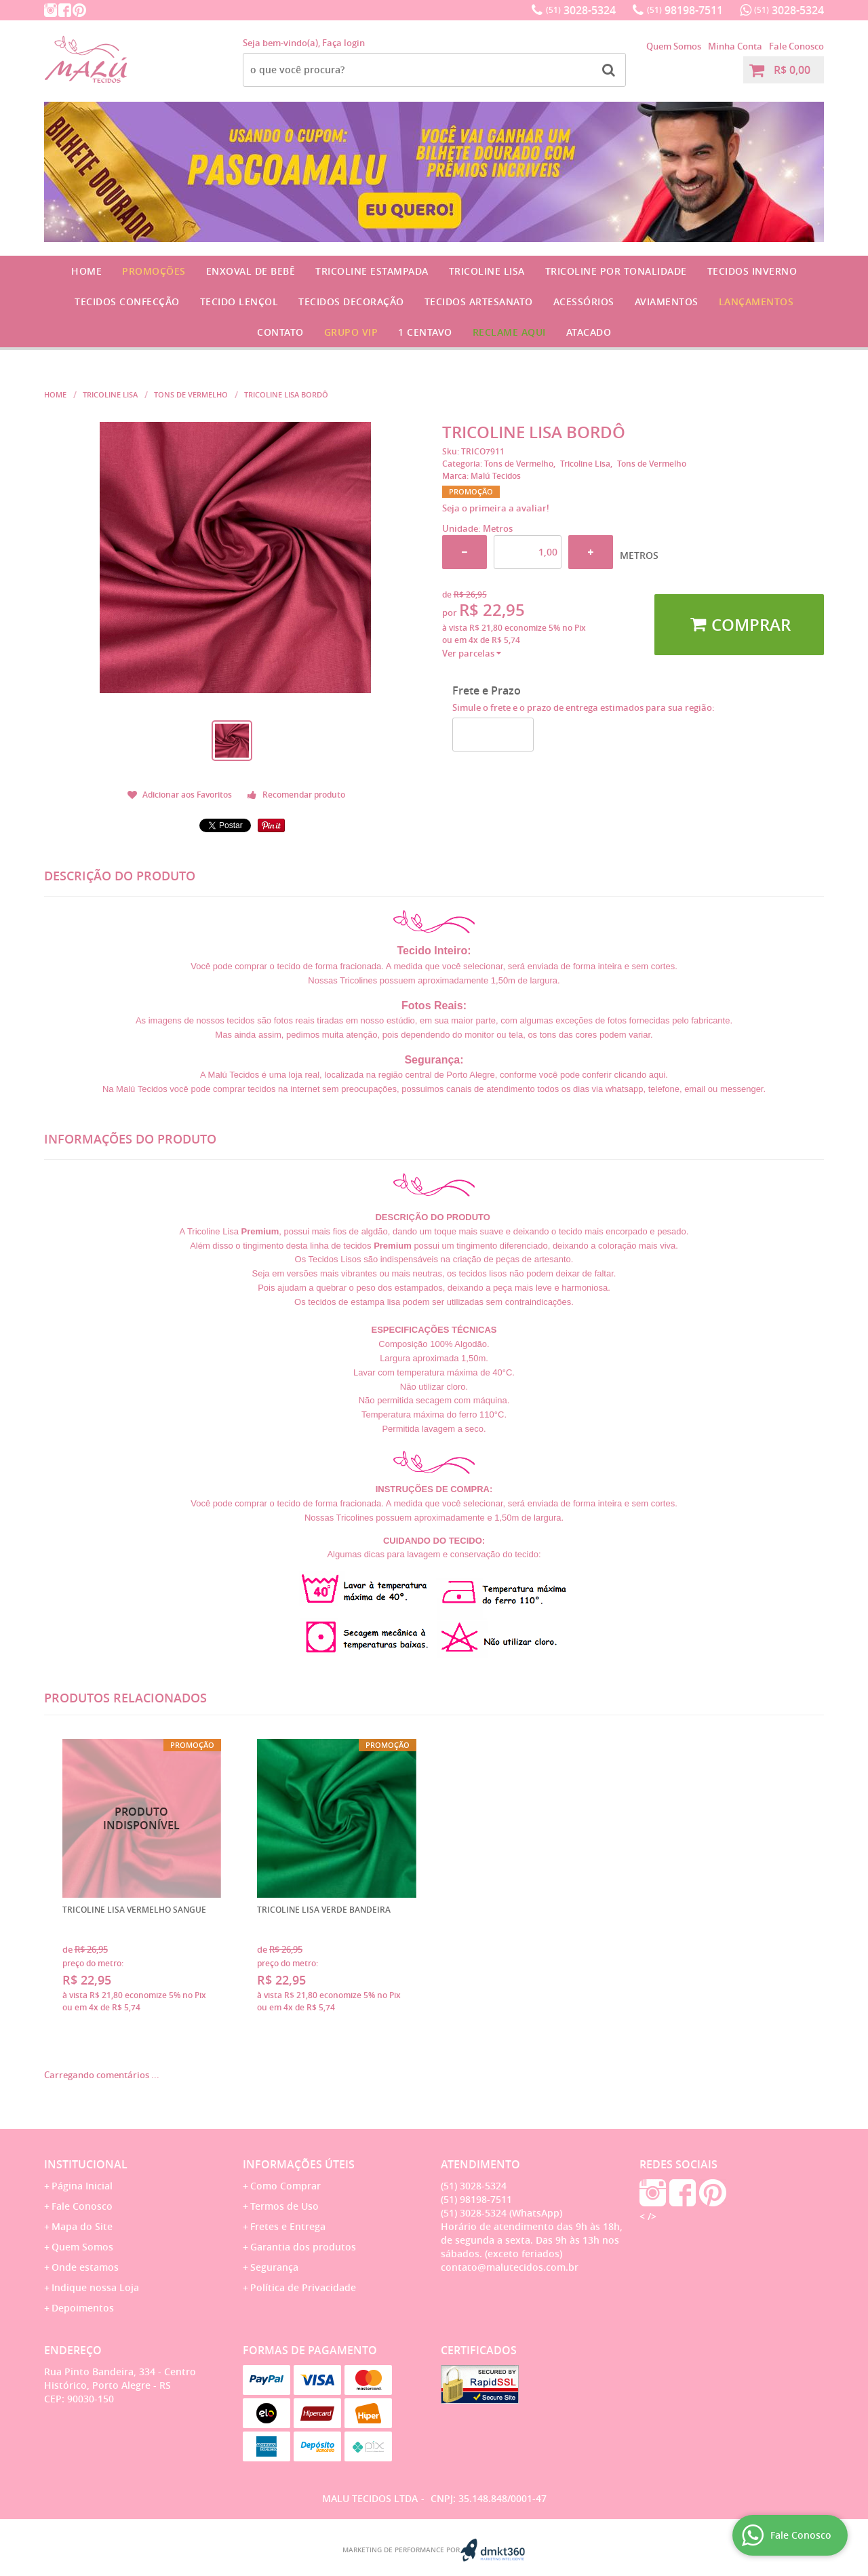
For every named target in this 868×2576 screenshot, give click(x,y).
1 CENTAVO (425, 332)
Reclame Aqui (509, 332)
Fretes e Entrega (288, 2226)
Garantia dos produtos (303, 2246)
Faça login (343, 43)
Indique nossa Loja (95, 2287)
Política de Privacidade (303, 2287)
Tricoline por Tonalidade (616, 271)
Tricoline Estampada (372, 271)
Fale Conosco (796, 46)
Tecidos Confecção (127, 301)
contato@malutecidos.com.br (509, 2267)
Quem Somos (673, 46)
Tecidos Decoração (351, 301)
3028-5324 (581, 10)
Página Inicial (82, 2185)
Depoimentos (83, 2307)
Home (86, 271)
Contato (280, 332)
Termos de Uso (284, 2206)
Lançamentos (756, 301)
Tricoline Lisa (487, 271)
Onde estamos (85, 2267)
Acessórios (583, 301)
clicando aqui (639, 1075)
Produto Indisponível (142, 1818)
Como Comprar (285, 2185)
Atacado (589, 332)
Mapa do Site (82, 2226)
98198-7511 (685, 10)
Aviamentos (666, 301)
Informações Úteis (299, 2164)
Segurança (274, 2267)
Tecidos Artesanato (479, 301)
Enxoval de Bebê (251, 271)
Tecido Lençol (239, 301)
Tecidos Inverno (752, 271)
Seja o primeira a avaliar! (495, 508)
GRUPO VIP (351, 332)
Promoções (154, 271)
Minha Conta (735, 46)
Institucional (85, 2164)
